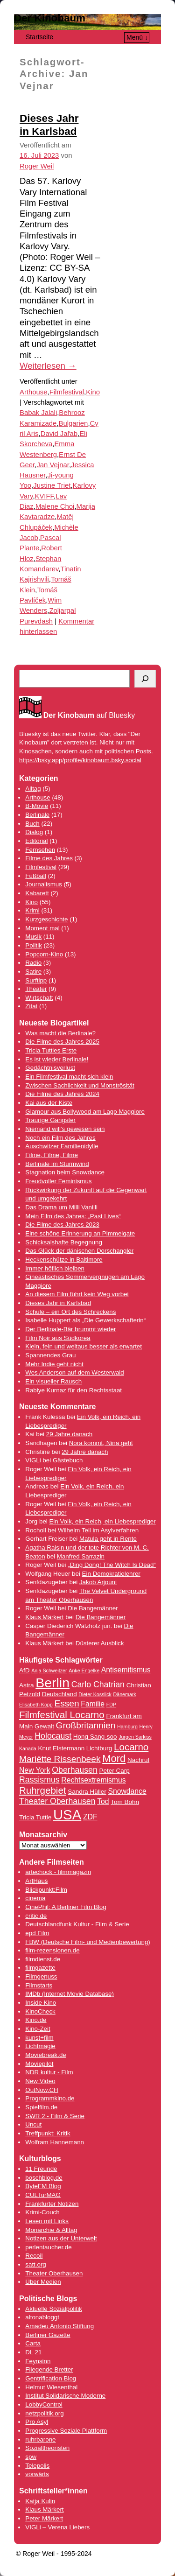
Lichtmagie (40, 2046)
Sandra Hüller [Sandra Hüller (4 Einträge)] (87, 1791)
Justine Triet (51, 485)
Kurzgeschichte (46, 919)
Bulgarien (73, 423)
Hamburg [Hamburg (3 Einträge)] (127, 1726)
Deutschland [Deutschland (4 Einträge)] (59, 1694)
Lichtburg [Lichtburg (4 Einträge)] (99, 1748)
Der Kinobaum (49, 18)
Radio (33, 962)
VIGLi (33, 1460)
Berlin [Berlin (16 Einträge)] (52, 1682)
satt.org (35, 2264)
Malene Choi (55, 506)
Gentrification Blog (50, 2378)
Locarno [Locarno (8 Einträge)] (131, 1746)
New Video (40, 2081)
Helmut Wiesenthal (51, 2387)
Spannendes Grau (50, 1355)
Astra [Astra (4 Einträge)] (26, 1685)
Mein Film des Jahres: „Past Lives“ (72, 1216)
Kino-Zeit (37, 2028)
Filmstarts (38, 1985)
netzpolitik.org (44, 2413)
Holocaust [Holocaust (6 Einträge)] (53, 1736)
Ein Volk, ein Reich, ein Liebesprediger (102, 1521)
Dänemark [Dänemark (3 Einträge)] (124, 1694)
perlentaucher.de (48, 2247)
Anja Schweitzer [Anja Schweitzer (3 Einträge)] (49, 1670)
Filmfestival (66, 392)
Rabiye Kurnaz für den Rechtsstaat (73, 1390)
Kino (93, 392)
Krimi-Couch (42, 2212)
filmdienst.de (42, 1959)
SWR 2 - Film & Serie (54, 2116)
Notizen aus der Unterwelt (61, 2238)
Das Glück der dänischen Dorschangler (79, 1250)
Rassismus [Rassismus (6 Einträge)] (39, 1779)
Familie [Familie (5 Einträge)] (93, 1704)
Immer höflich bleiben (54, 1268)
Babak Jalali (38, 412)
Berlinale (37, 814)
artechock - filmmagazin (58, 1871)
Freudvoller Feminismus (58, 1181)
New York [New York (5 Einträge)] (34, 1770)
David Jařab (59, 433)
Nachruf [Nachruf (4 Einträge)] (138, 1759)
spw (30, 2456)
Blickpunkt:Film (46, 1889)
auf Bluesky (89, 716)
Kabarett (37, 893)
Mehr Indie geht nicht (54, 1364)
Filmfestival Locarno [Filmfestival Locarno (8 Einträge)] (62, 1714)
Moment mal (42, 928)
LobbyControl (43, 2404)
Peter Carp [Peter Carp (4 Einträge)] (114, 1770)
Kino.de (35, 2019)
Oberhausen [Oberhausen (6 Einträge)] (75, 1770)
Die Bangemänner (93, 1608)
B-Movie (36, 805)
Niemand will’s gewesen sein (65, 1128)
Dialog (34, 831)
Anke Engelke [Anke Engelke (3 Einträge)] (84, 1670)
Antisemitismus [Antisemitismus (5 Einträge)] (126, 1670)
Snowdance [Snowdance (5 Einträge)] (127, 1791)
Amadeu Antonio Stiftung (59, 2326)
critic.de (36, 1915)
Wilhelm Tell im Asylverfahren (98, 1530)
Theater (36, 988)
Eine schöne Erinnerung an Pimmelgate (80, 1233)
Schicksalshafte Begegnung (63, 1242)
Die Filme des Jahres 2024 (62, 1093)
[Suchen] (145, 679)
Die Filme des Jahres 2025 (62, 1041)
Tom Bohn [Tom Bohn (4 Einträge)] (125, 1801)
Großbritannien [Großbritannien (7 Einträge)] (86, 1725)
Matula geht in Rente (108, 1538)
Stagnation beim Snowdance (65, 1172)
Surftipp (36, 980)
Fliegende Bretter (49, 2369)
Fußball (35, 875)
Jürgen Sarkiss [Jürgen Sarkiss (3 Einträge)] (135, 1737)
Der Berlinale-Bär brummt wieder (70, 1329)
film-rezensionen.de (52, 1950)
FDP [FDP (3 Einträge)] (111, 1704)
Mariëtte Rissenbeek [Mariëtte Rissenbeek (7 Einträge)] (59, 1759)
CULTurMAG (43, 2194)
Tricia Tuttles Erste (51, 1050)
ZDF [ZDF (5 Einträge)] (90, 1817)
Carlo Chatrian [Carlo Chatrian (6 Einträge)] (98, 1684)
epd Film (37, 1933)
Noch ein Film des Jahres (60, 1137)
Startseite (39, 37)
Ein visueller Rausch (53, 1381)
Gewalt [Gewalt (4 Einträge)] (44, 1726)
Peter (33, 2518)
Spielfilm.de (41, 2107)
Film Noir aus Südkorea (57, 1337)
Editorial (36, 840)
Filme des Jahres (48, 858)
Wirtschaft (39, 997)
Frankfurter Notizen (51, 2203)
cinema (35, 1898)
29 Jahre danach (69, 1434)
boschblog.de (43, 2177)
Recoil (33, 2255)
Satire (33, 971)
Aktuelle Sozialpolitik (53, 2308)
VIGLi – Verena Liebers (57, 2527)
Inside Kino (40, 2002)
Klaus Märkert (44, 1617)
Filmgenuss (41, 1976)
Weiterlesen (48, 366)
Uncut (33, 2124)
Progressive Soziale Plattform (66, 2430)
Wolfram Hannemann (54, 2142)
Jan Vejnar (52, 465)
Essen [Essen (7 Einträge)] (66, 1703)
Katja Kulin (40, 2501)
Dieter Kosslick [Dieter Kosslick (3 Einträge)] (94, 1694)
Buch (32, 823)
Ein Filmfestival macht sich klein (69, 1076)
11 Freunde (41, 2168)
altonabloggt (42, 2317)
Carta (33, 2343)
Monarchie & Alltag (51, 2229)
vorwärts (37, 2474)
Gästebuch (68, 1460)
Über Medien (43, 2281)
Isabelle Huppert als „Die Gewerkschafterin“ (85, 1320)
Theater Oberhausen (54, 2273)
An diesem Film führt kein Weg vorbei (76, 1294)
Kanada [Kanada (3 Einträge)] (27, 1748)
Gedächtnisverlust (50, 1067)
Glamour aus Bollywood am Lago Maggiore (85, 1111)
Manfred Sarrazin (81, 1556)
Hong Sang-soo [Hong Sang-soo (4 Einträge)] (95, 1736)
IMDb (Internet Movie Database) (69, 1993)
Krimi (32, 910)
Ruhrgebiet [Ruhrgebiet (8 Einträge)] (42, 1790)
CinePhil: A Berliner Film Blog (65, 1906)
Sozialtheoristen (47, 2447)
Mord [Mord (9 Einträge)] (114, 1758)
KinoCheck (40, 2011)
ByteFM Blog (43, 2186)
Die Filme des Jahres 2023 (62, 1224)
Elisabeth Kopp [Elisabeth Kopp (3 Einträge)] (36, 1704)
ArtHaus (36, 1880)
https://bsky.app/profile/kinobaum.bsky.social (80, 760)
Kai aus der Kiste (48, 1102)
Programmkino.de (49, 2098)
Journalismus (43, 884)
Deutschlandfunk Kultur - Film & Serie (77, 1924)
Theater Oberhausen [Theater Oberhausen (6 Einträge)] (57, 1801)
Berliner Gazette (47, 2334)
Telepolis (37, 2465)
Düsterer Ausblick (100, 1643)
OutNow (36, 2089)
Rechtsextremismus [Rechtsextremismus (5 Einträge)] (93, 1780)
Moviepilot (39, 2063)
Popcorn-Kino (44, 954)
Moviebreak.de (45, 2054)
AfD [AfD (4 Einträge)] (24, 1670)
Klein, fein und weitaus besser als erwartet (83, 1346)
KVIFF (44, 496)
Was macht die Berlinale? (60, 1033)
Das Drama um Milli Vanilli (61, 1207)
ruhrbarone (40, 2439)
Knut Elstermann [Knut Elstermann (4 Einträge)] (61, 1748)
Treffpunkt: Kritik (47, 2133)
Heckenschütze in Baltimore (63, 1259)
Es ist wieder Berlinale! (56, 1059)
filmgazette (40, 1967)
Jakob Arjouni (98, 1582)
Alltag (33, 788)
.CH (53, 2089)
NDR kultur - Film (49, 2072)
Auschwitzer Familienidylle (61, 1146)
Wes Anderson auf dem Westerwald (74, 1372)
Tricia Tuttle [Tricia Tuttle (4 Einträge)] (35, 1817)
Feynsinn (37, 2361)
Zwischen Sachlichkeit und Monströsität (79, 1085)
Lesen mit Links (47, 2221)
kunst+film (39, 2037)
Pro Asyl (36, 2421)
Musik (33, 936)
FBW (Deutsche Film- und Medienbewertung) (87, 1941)
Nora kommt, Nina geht (101, 1442)
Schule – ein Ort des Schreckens (70, 1311)
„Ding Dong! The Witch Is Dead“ (112, 1564)
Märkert (52, 2518)
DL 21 (33, 2352)
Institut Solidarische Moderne (65, 2395)
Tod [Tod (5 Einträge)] (103, 1801)
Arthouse (34, 392)
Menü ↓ (137, 37)
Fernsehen (40, 849)
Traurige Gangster (50, 1119)
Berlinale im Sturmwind (57, 1163)
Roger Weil (37, 166)
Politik (33, 945)
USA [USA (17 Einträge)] (67, 1814)
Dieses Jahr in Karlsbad (58, 1302)
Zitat (31, 1006)
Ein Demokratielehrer (111, 1573)
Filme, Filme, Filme (51, 1154)
